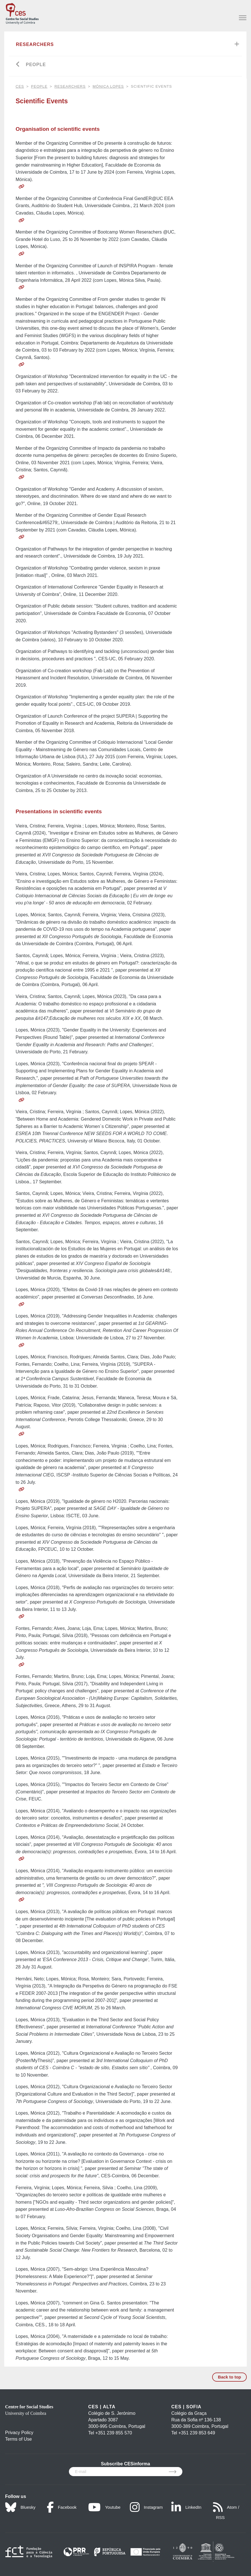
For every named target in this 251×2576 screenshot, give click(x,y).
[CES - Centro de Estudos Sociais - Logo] (22, 12)
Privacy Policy (19, 2432)
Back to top (229, 2377)
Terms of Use (18, 2439)
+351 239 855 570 (113, 2432)
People (36, 64)
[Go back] (18, 65)
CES (20, 86)
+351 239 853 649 (196, 2432)
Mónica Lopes (108, 86)
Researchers (35, 44)
